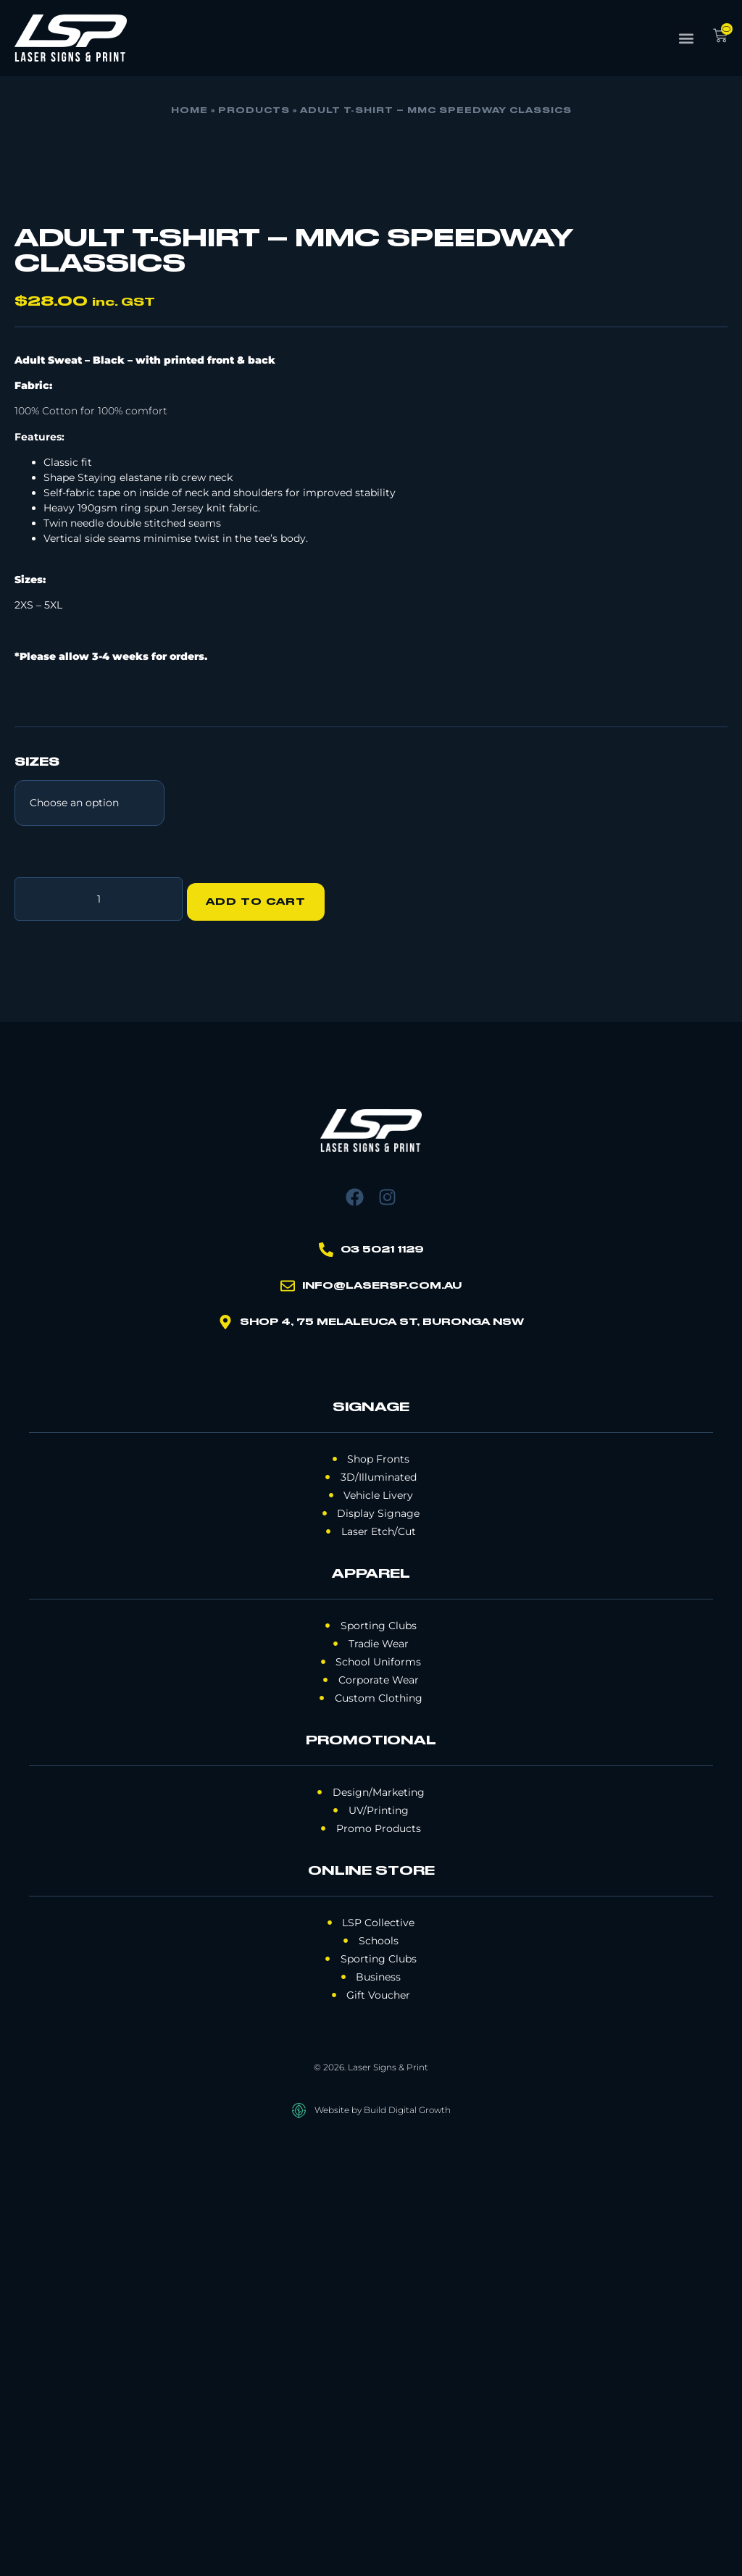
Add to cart (262, 1330)
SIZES (36, 1197)
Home (189, 110)
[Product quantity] (98, 1331)
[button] (687, 38)
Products (254, 110)
